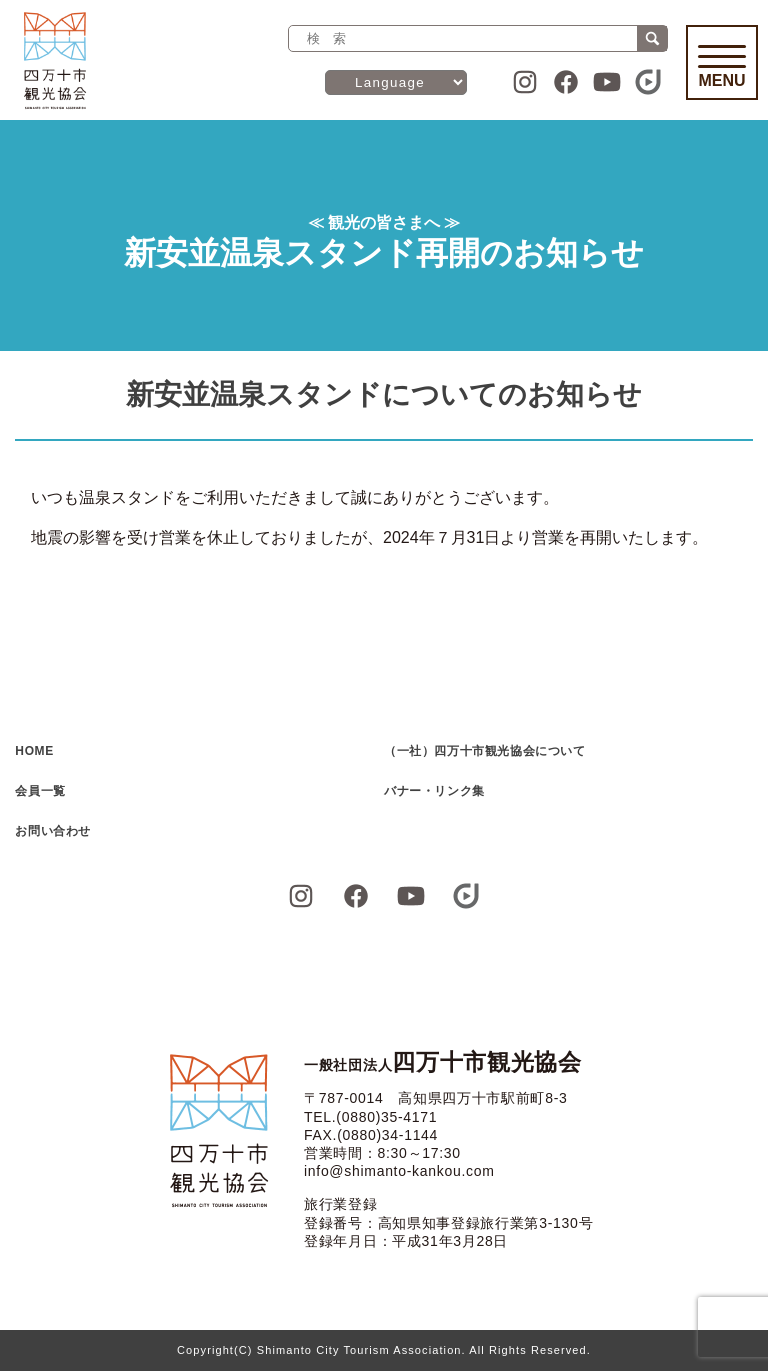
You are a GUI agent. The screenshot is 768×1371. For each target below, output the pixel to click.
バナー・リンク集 (434, 791)
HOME (34, 751)
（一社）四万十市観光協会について (485, 751)
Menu (722, 67)
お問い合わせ (53, 831)
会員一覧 (40, 791)
